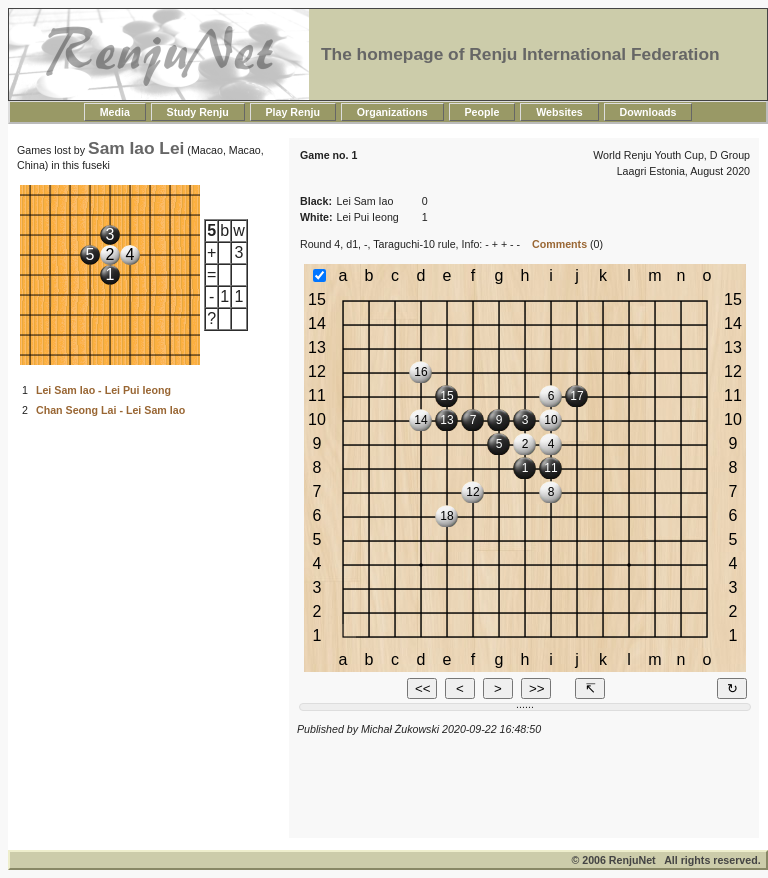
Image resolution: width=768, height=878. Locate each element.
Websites (559, 112)
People (482, 112)
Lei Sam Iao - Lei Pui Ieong (103, 390)
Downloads (648, 112)
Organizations (392, 112)
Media (115, 112)
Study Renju (198, 112)
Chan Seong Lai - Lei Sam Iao (110, 410)
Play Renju (293, 112)
